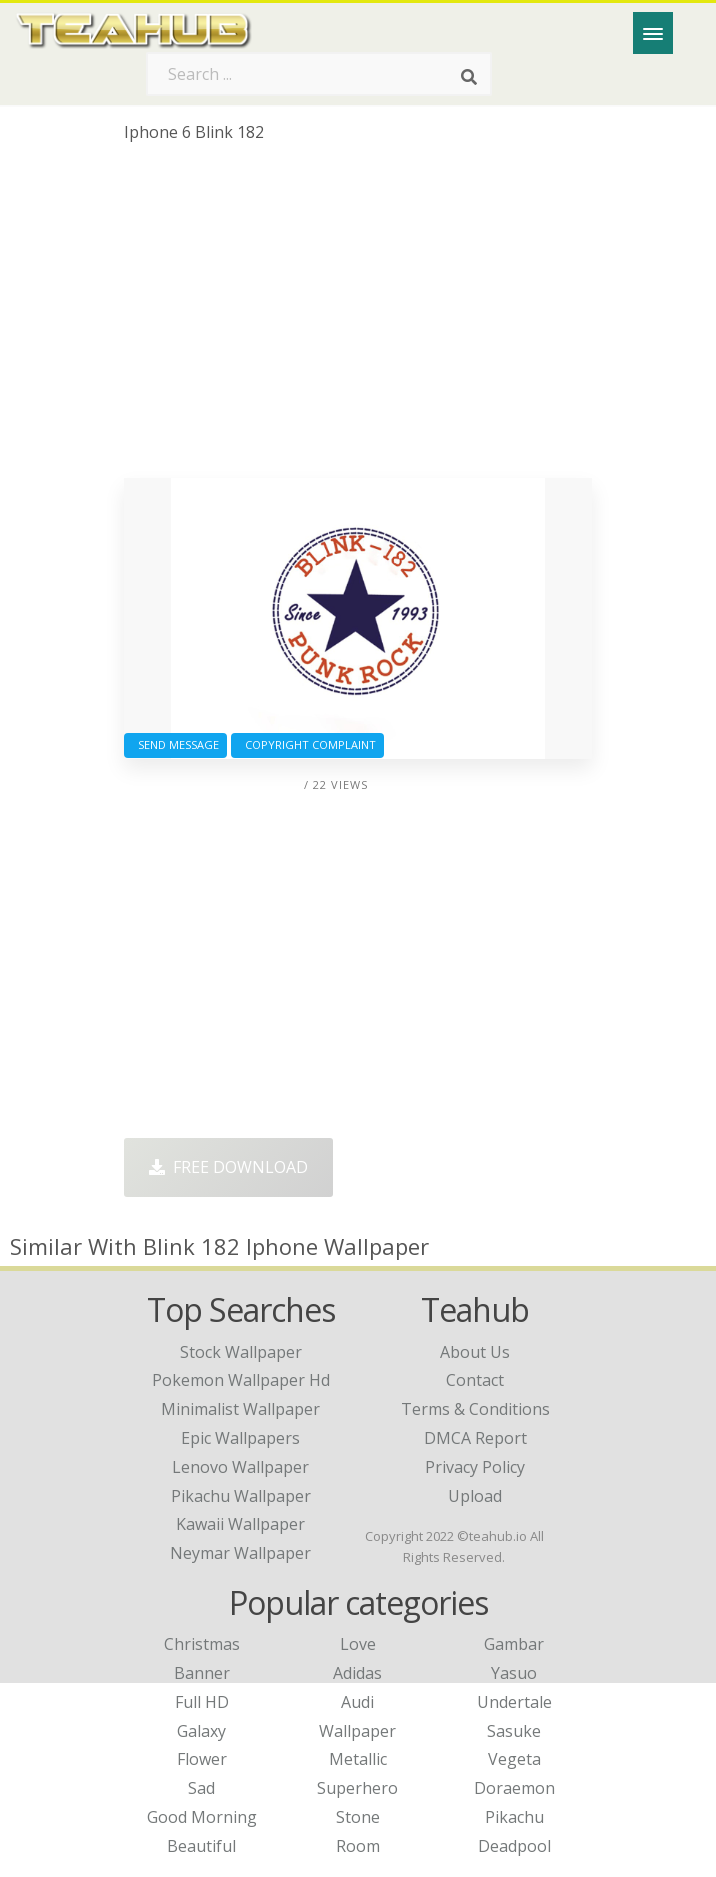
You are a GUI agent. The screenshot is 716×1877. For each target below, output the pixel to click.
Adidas (357, 1673)
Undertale (514, 1702)
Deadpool (514, 1846)
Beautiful (201, 1846)
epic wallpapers (240, 1438)
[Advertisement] (358, 318)
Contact (475, 1380)
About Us (475, 1352)
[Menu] (653, 33)
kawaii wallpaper (240, 1524)
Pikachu (514, 1817)
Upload (475, 1496)
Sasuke (514, 1731)
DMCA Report (475, 1438)
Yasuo (514, 1673)
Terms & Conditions (475, 1409)
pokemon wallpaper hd (241, 1380)
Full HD (202, 1702)
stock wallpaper (241, 1352)
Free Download (228, 1167)
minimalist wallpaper (240, 1409)
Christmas (202, 1644)
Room (358, 1846)
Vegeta (514, 1759)
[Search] (469, 78)
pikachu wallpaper (241, 1496)
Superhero (357, 1788)
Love (358, 1644)
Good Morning (202, 1817)
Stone (358, 1817)
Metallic (358, 1759)
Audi (357, 1702)
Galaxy (201, 1731)
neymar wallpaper (240, 1553)
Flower (202, 1759)
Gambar (514, 1644)
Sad (201, 1788)
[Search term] (319, 74)
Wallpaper (357, 1731)
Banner (202, 1673)
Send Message (175, 744)
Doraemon (514, 1788)
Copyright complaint (307, 744)
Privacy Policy (475, 1467)
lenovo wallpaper (240, 1467)
